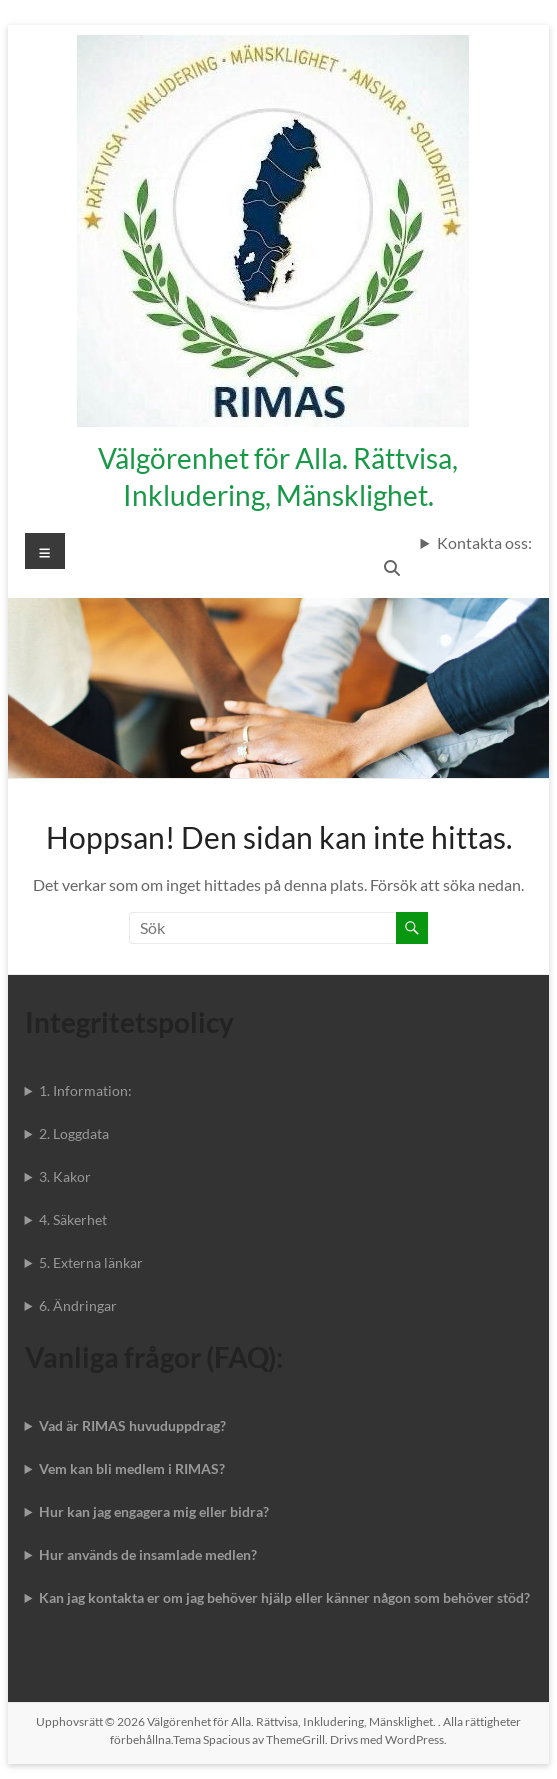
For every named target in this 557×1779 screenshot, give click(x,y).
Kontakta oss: (484, 542)
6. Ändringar (78, 1305)
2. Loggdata (74, 1133)
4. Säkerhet (73, 1219)
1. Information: (85, 1090)
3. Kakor (65, 1176)
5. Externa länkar (91, 1262)
